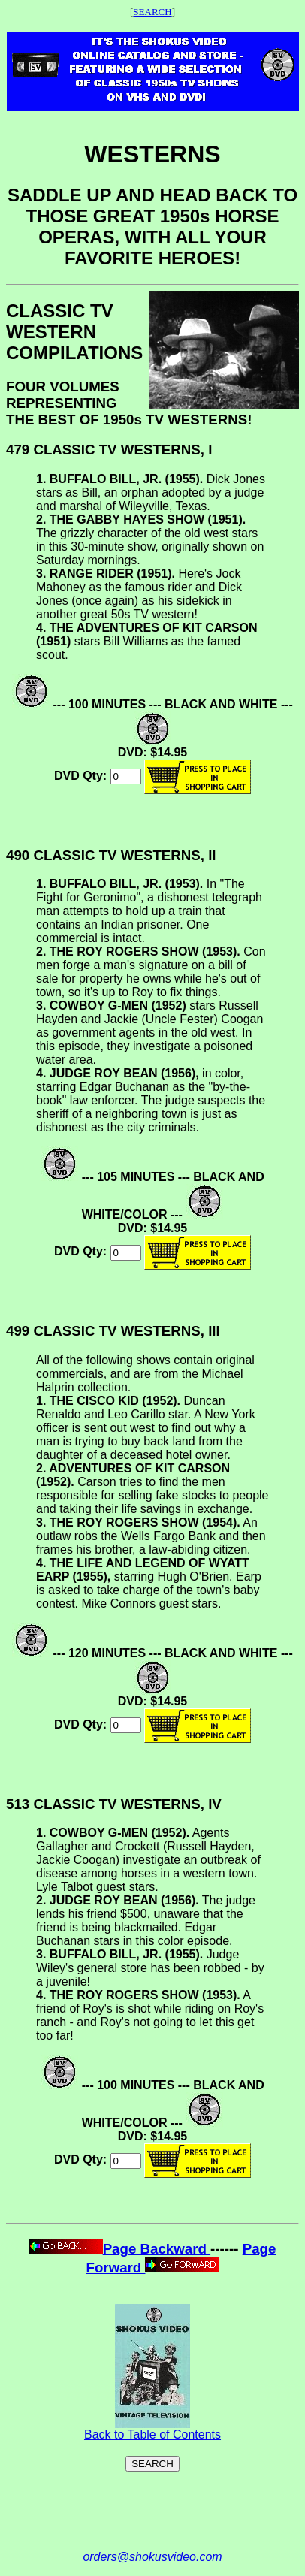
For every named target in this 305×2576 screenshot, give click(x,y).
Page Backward (119, 2249)
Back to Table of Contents (152, 2429)
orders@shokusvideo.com (152, 2556)
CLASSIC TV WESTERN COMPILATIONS (74, 331)
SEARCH (152, 11)
